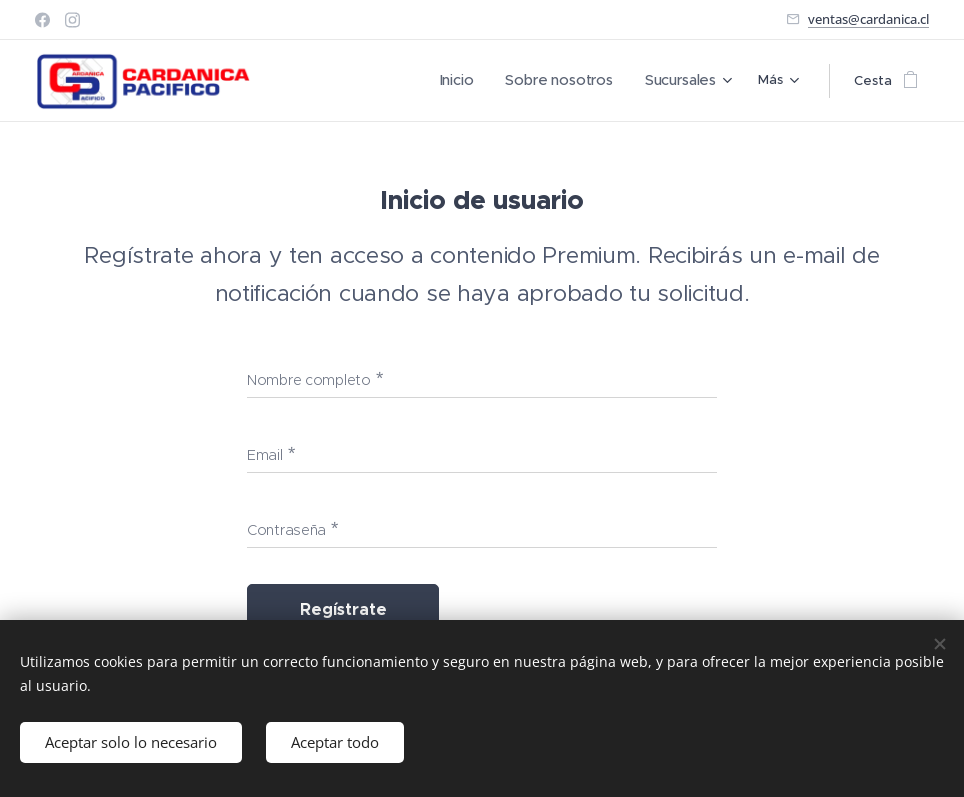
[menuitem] (318, 81)
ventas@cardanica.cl (868, 19)
